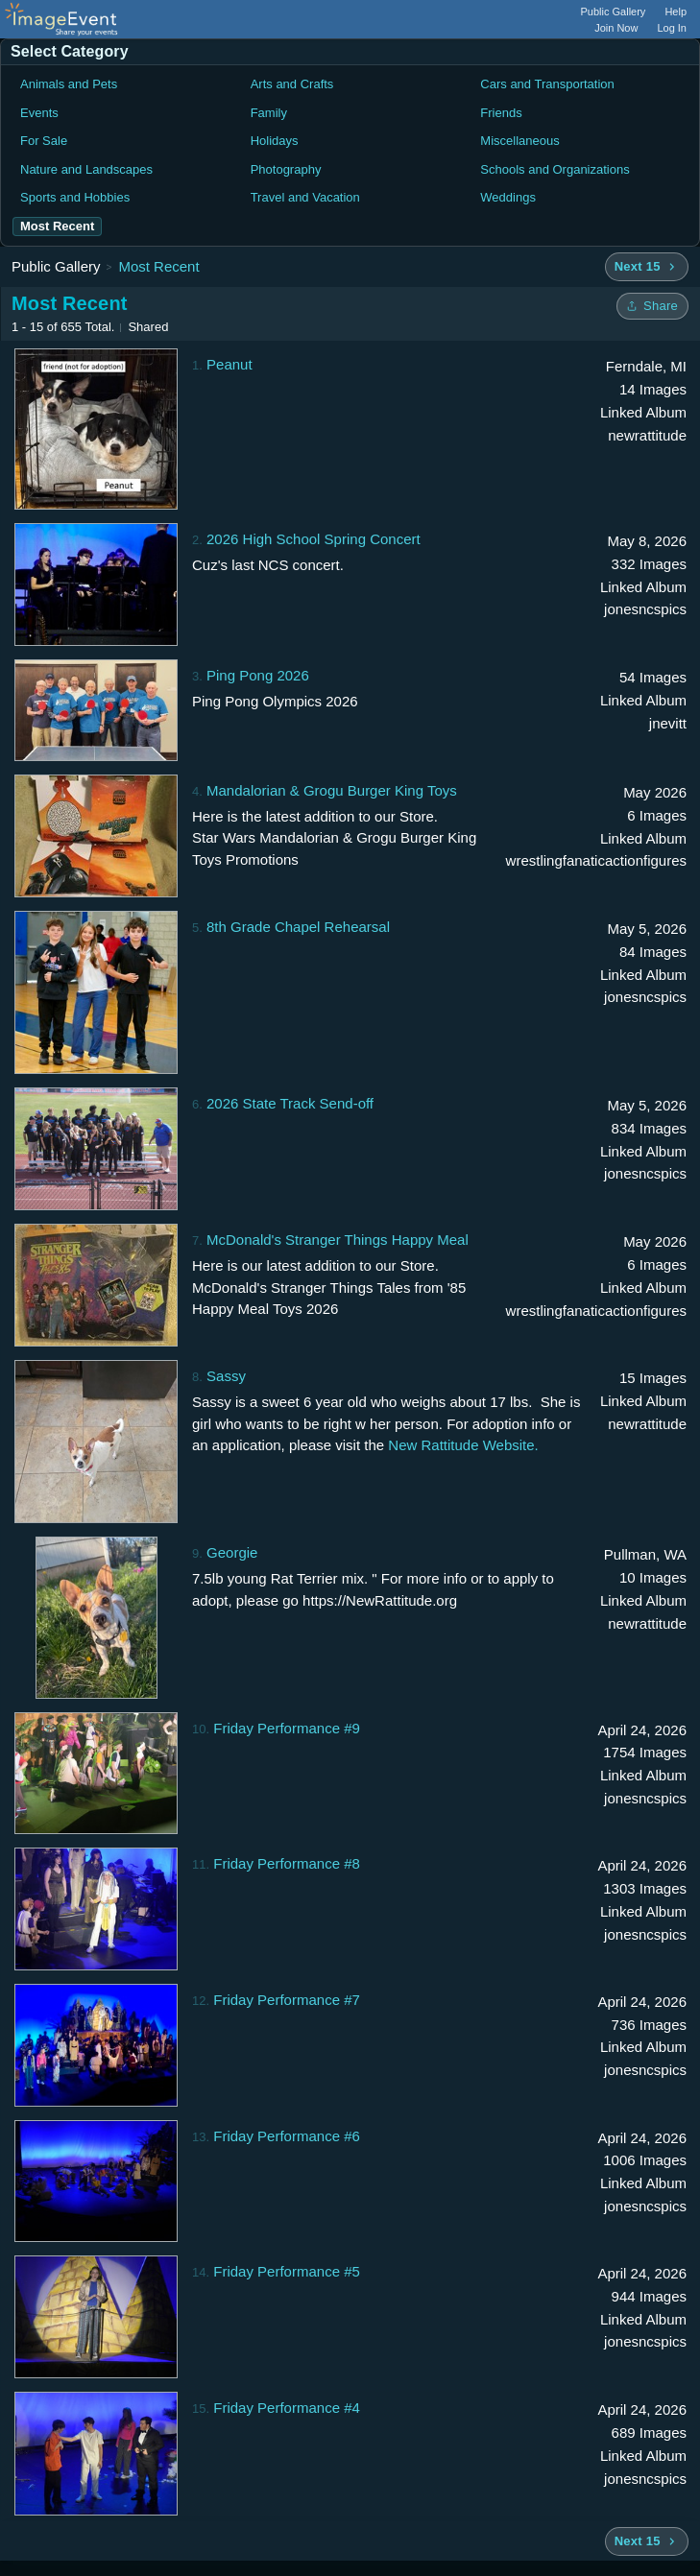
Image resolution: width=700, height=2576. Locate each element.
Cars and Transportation (547, 84)
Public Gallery (613, 11)
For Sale (43, 140)
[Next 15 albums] (646, 266)
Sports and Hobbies (75, 197)
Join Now (616, 28)
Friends (500, 113)
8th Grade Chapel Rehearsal (298, 926)
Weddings (508, 197)
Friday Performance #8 (286, 1863)
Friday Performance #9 (286, 1728)
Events (39, 113)
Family (269, 113)
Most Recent (158, 266)
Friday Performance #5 (286, 2271)
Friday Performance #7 (286, 2000)
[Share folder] (652, 306)
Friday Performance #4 (286, 2407)
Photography (286, 169)
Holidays (275, 140)
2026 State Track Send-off (290, 1103)
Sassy (226, 1376)
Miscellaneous (519, 140)
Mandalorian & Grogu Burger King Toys (331, 790)
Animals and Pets (68, 84)
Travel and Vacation (305, 197)
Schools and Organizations (554, 169)
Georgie (231, 1552)
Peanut (229, 364)
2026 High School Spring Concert (313, 539)
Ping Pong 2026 (257, 675)
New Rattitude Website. (463, 1445)
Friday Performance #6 (286, 2136)
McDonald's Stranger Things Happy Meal (337, 1239)
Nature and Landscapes (86, 169)
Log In (672, 28)
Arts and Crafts (292, 84)
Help (675, 11)
